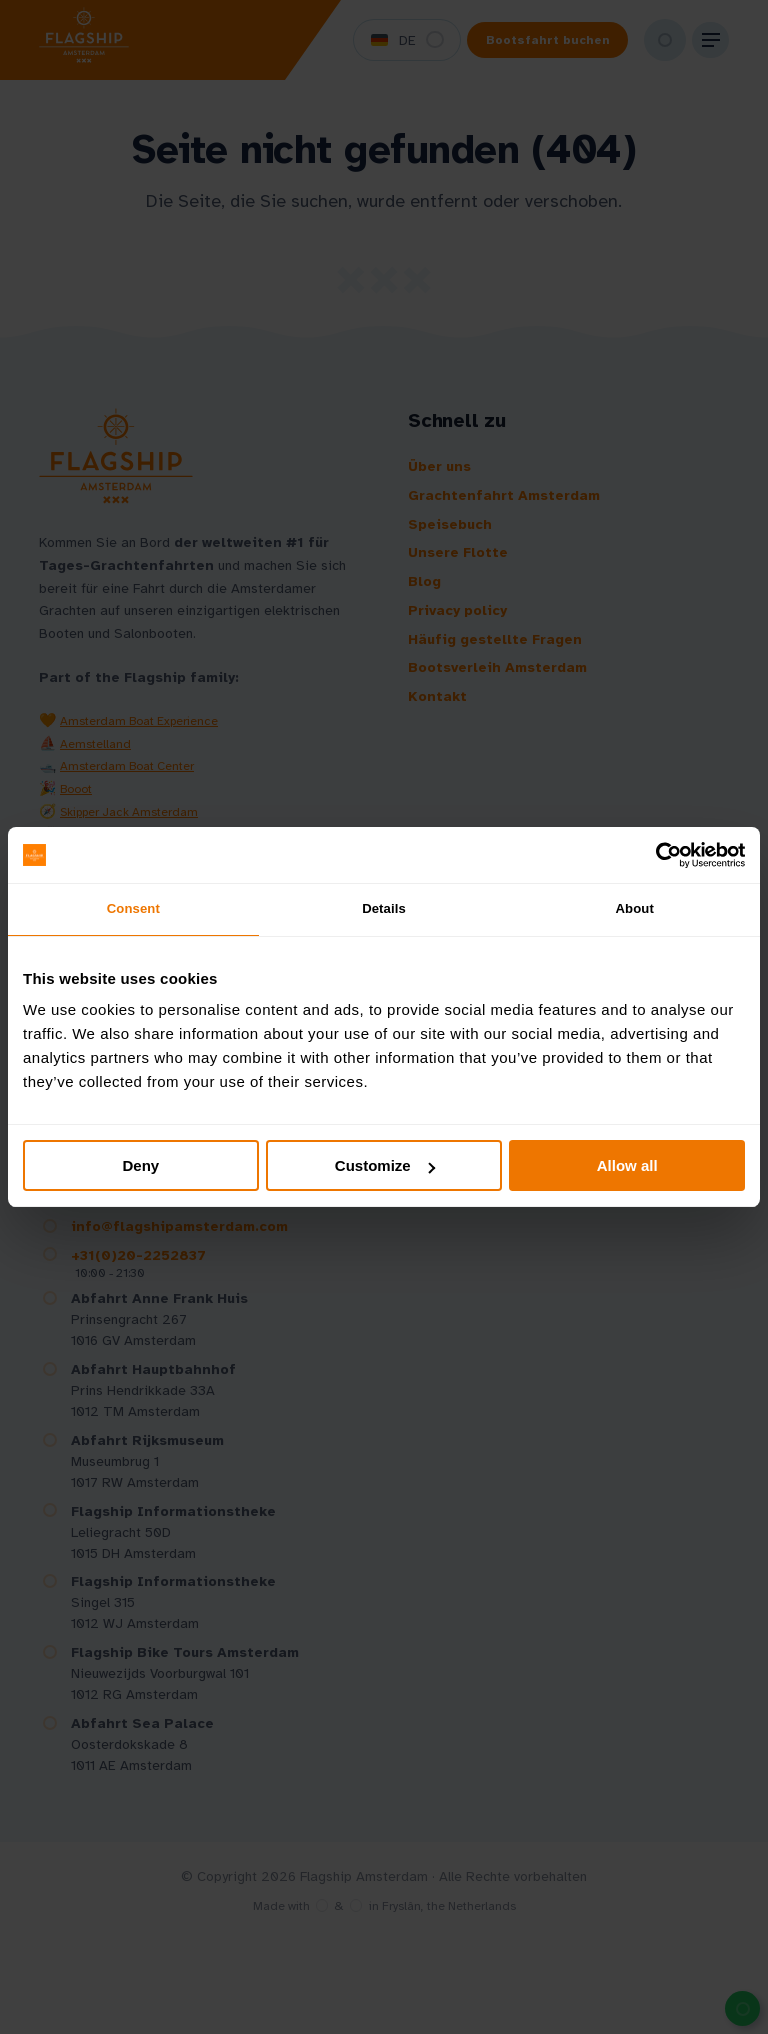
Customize (385, 1169)
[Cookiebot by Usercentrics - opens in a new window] (657, 853)
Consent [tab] (133, 910)
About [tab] (635, 910)
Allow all (627, 1169)
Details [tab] (384, 910)
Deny (140, 1169)
